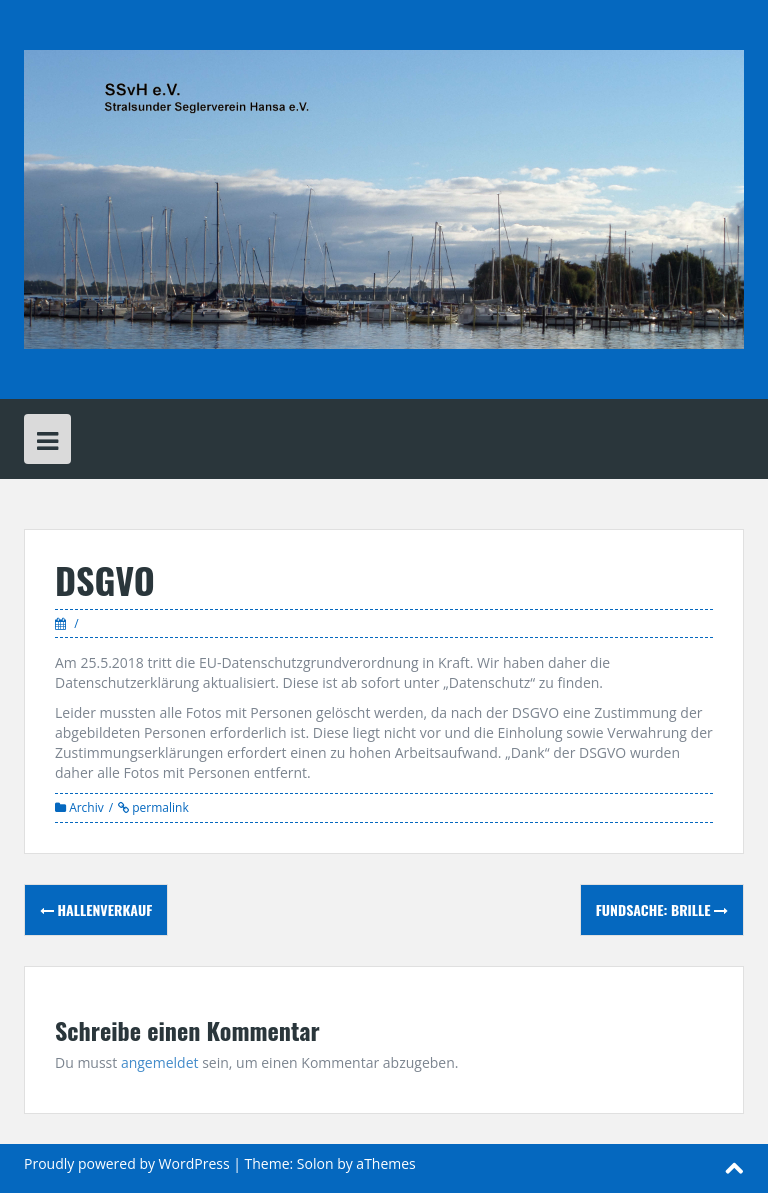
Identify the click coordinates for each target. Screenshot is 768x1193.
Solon (315, 1163)
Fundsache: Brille (662, 909)
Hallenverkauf (96, 909)
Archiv (86, 807)
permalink (159, 807)
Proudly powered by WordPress (127, 1163)
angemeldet (160, 1062)
